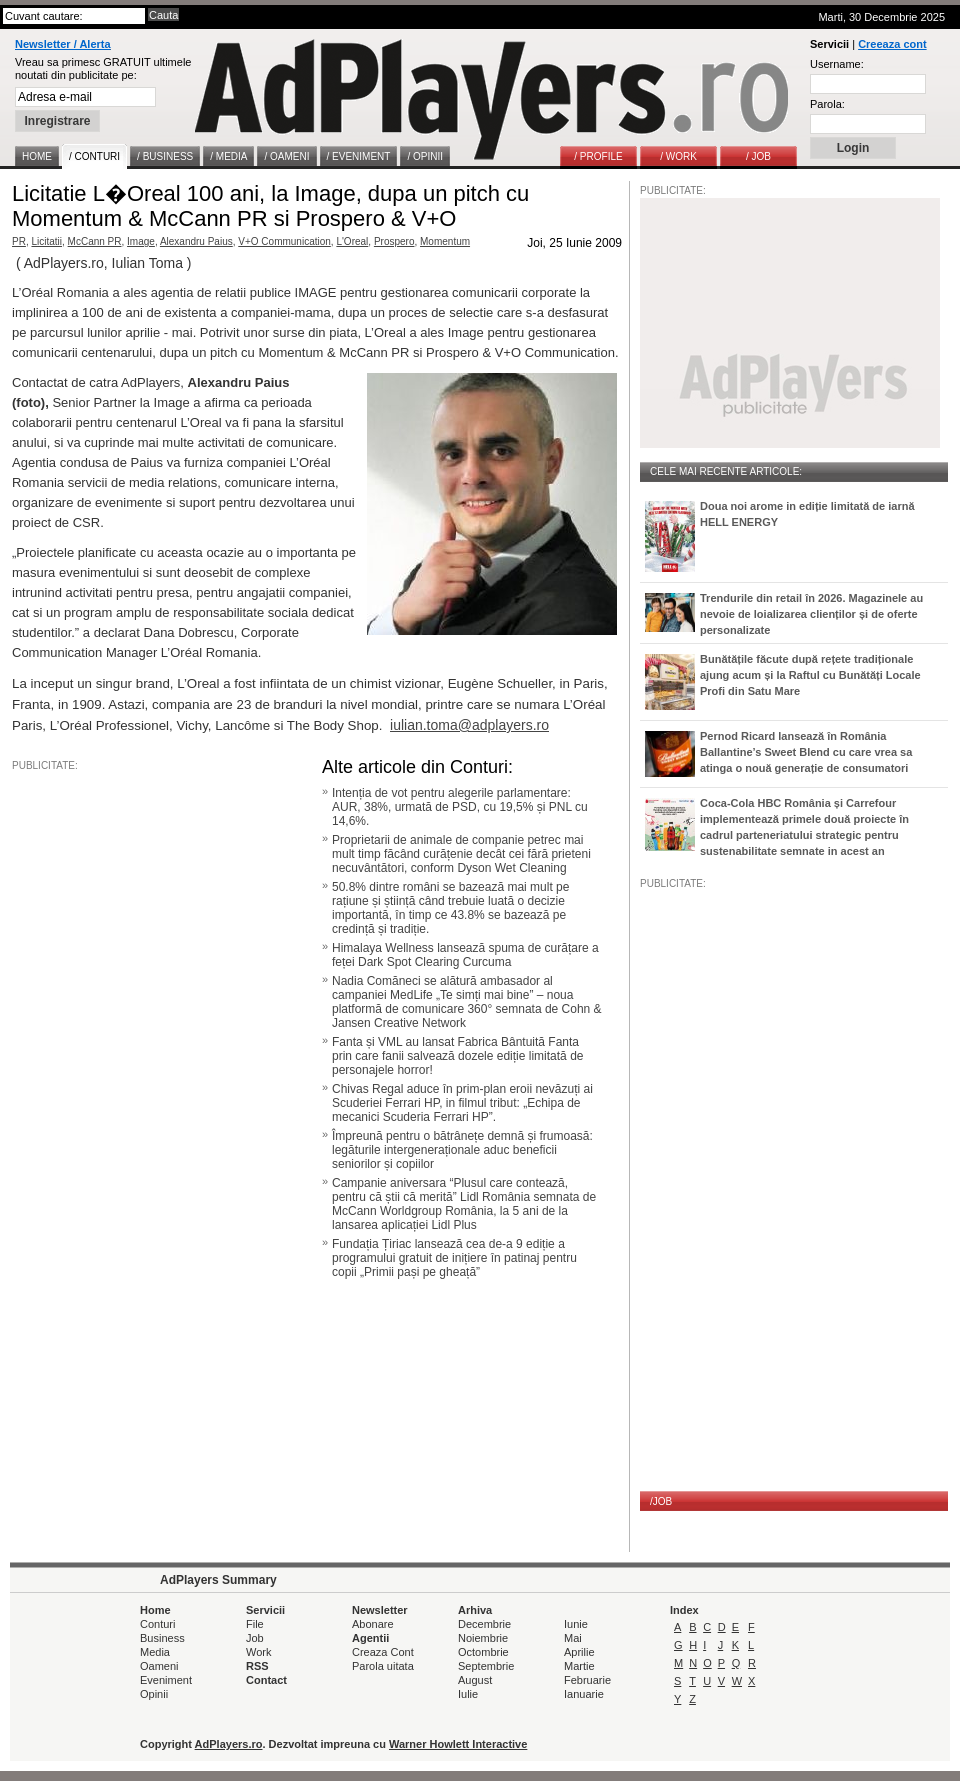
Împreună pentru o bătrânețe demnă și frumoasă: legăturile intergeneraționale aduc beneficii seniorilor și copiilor (462, 1150)
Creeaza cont (892, 44)
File (255, 1624)
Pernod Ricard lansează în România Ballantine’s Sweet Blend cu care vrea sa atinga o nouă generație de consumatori (806, 752)
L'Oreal (352, 241)
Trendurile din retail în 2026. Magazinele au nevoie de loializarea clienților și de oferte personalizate (811, 614)
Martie (579, 1666)
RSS (257, 1666)
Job (255, 1638)
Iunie (576, 1624)
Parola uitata (383, 1666)
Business (162, 1638)
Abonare (373, 1624)
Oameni (159, 1666)
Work (258, 1652)
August (475, 1680)
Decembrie (484, 1624)
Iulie (468, 1694)
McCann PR (95, 241)
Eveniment (166, 1680)
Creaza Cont (383, 1652)
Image (141, 241)
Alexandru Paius (196, 241)
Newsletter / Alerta (63, 44)
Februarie (587, 1680)
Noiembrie (483, 1638)
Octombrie (483, 1652)
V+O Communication (284, 241)
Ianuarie (584, 1694)
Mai (573, 1638)
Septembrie (486, 1666)
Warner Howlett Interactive (458, 1744)
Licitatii (46, 241)
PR (19, 241)
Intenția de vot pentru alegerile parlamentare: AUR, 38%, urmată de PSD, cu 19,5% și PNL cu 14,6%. (460, 807)
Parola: (827, 104)
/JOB (661, 1501)
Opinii (154, 1694)
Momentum (445, 241)
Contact (266, 1680)
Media (155, 1652)
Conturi (157, 1624)
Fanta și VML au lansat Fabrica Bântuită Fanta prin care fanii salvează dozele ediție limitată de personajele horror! (457, 1056)
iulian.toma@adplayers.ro (469, 725)
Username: (837, 64)
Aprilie (579, 1652)
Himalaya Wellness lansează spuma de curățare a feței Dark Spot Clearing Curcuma (465, 955)
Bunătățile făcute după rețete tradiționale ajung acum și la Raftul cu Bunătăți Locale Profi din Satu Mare (810, 675)
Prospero (394, 241)
